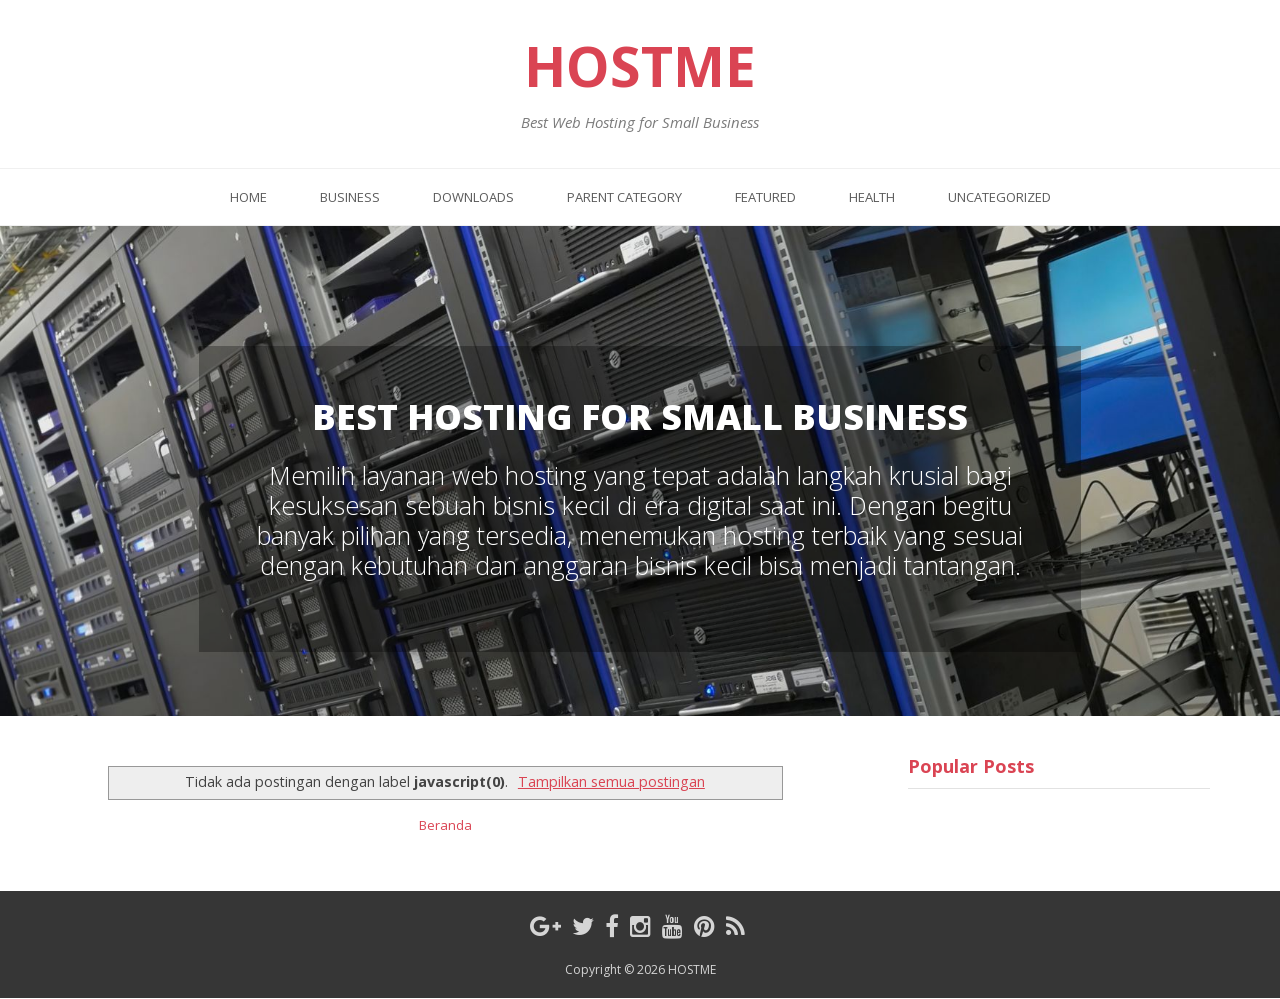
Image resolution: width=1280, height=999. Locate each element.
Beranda (445, 825)
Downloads (473, 197)
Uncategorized (999, 197)
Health (872, 197)
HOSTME (640, 66)
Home (248, 197)
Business (350, 197)
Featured (765, 197)
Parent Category (624, 197)
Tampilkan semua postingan (611, 781)
